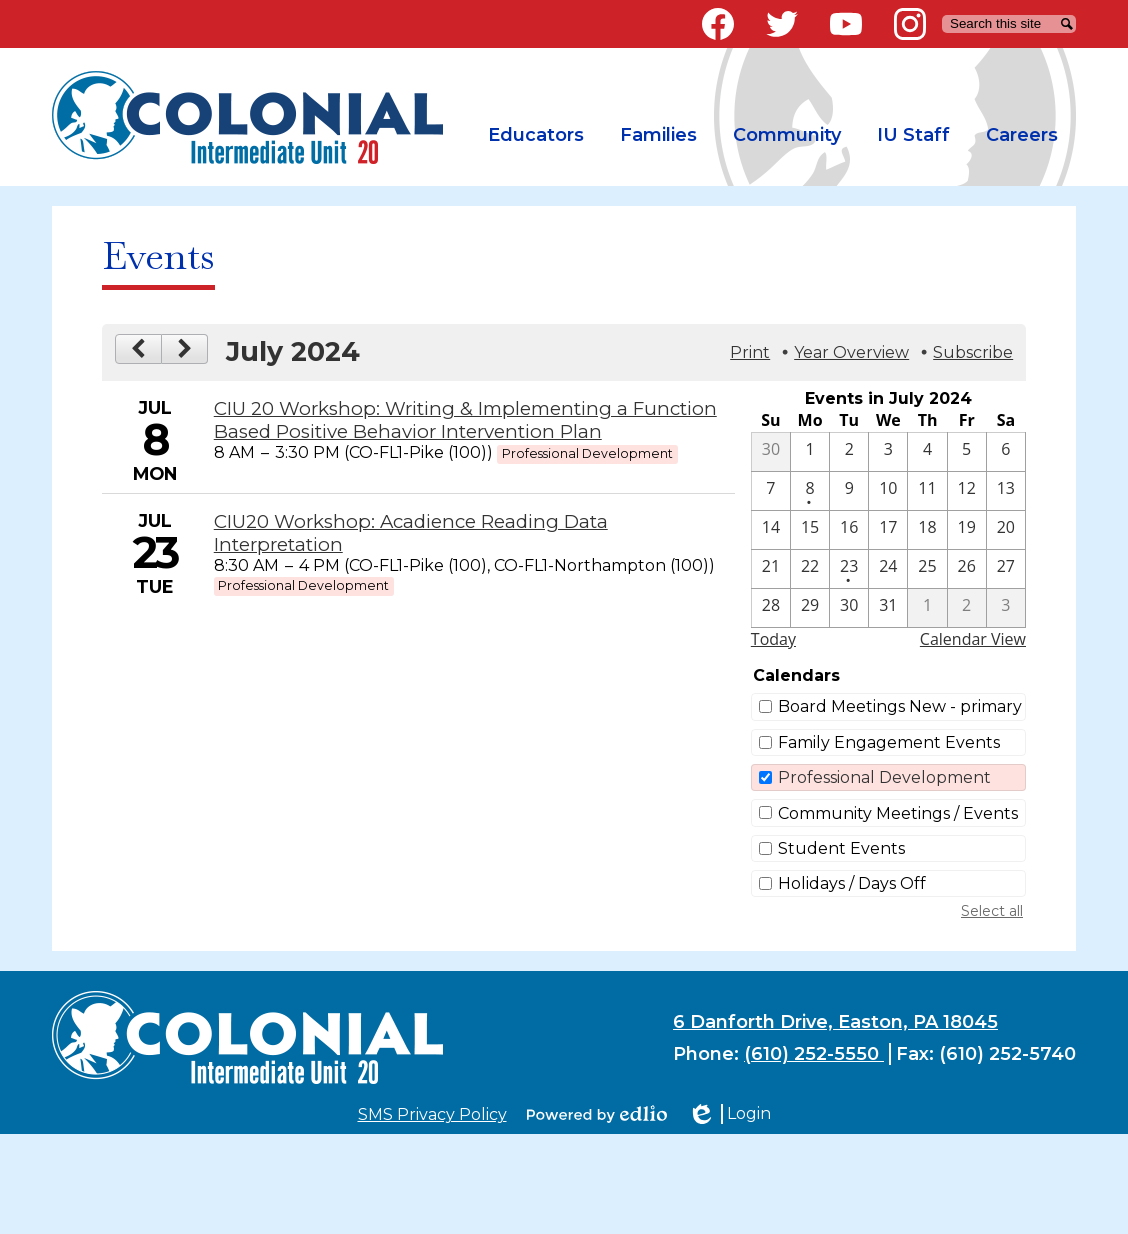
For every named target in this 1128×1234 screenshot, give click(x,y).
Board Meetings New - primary (900, 706)
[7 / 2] (849, 452)
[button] (536, 135)
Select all (992, 911)
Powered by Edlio (597, 1114)
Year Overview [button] (851, 352)
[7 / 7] (771, 491)
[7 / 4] (927, 452)
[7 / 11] (927, 491)
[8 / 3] (1006, 608)
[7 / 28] (771, 608)
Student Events (841, 848)
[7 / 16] (849, 530)
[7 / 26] (967, 569)
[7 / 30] (849, 608)
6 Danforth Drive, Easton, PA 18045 (835, 1022)
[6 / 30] (771, 452)
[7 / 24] (888, 569)
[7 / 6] (1006, 452)
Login (729, 1114)
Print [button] (750, 352)
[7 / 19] (967, 530)
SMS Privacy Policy (432, 1114)
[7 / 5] (967, 452)
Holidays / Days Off (852, 883)
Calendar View (973, 639)
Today (773, 639)
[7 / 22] (810, 569)
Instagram (910, 28)
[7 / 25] (927, 569)
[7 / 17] (888, 530)
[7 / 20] (1006, 530)
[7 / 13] (1006, 491)
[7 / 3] (888, 452)
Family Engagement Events (889, 742)
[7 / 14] (771, 530)
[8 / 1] (927, 608)
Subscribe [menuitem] (973, 352)
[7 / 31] (888, 608)
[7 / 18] (927, 530)
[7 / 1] (810, 452)
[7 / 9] (849, 491)
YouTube (846, 28)
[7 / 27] (1006, 569)
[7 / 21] (771, 569)
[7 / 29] (810, 608)
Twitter (782, 28)
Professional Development (884, 777)
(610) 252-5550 (814, 1054)
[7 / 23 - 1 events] (849, 569)
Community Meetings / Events (898, 813)
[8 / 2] (967, 608)
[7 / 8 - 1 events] (810, 491)
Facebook (718, 28)
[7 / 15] (810, 530)
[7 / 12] (967, 491)
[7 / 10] (888, 491)
